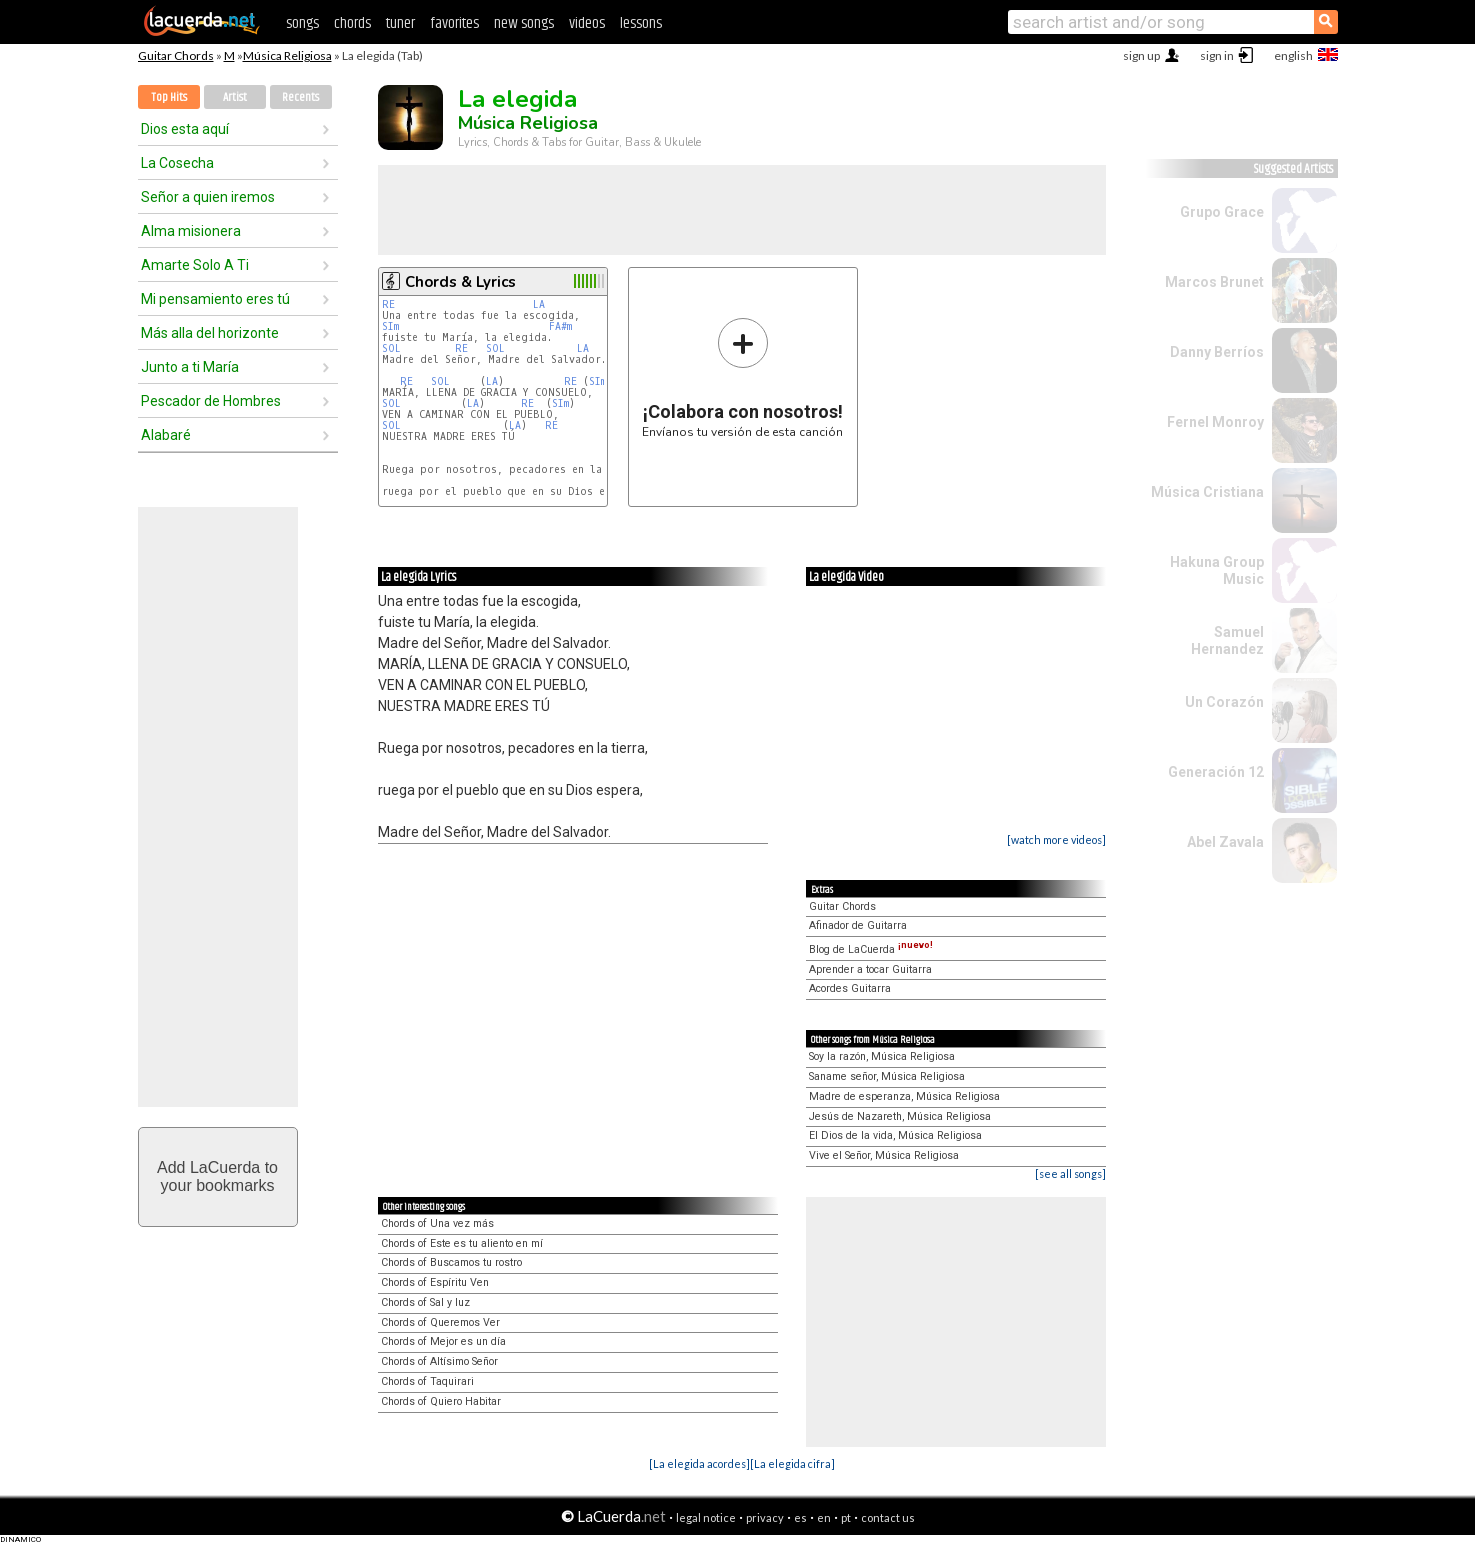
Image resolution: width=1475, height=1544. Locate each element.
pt (846, 1517)
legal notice (706, 1517)
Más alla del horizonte (210, 333)
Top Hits (169, 97)
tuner (400, 23)
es (800, 1517)
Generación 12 (1216, 772)
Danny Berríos (1217, 352)
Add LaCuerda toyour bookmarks (217, 1176)
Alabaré (166, 435)
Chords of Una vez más (437, 1223)
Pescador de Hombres (211, 401)
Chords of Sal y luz (425, 1302)
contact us (888, 1517)
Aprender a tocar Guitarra (870, 969)
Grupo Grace (1222, 212)
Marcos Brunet (1214, 282)
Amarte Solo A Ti (195, 265)
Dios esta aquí (185, 129)
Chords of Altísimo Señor (439, 1361)
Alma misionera (191, 231)
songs (302, 23)
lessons (641, 23)
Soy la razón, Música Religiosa (882, 1056)
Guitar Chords (176, 55)
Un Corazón (1224, 702)
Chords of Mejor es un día (443, 1341)
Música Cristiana (1207, 492)
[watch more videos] (1056, 839)
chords (352, 23)
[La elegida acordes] (699, 1463)
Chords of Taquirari (427, 1381)
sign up (1141, 55)
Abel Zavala (1225, 842)
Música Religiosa (287, 55)
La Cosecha (177, 163)
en (824, 1517)
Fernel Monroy (1215, 422)
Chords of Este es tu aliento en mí (462, 1243)
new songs (524, 23)
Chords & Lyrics (460, 282)
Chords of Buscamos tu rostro (451, 1262)
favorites (454, 23)
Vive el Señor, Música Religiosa (884, 1155)
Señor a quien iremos (208, 197)
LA (539, 304)
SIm (390, 326)
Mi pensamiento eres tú (215, 299)
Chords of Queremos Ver (440, 1322)
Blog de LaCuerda (871, 949)
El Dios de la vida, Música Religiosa (895, 1135)
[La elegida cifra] (792, 1463)
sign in (1217, 55)
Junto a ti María (190, 367)
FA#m (560, 326)
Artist (235, 97)
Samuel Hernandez (1227, 640)
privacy (765, 1517)
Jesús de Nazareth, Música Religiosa (900, 1116)
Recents (300, 97)
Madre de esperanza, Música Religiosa (904, 1096)
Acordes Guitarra (850, 988)
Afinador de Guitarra (858, 925)
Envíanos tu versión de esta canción (742, 377)
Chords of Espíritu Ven (435, 1282)
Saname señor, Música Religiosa (887, 1076)
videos (587, 23)
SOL (391, 348)
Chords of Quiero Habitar (441, 1401)
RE (388, 304)
